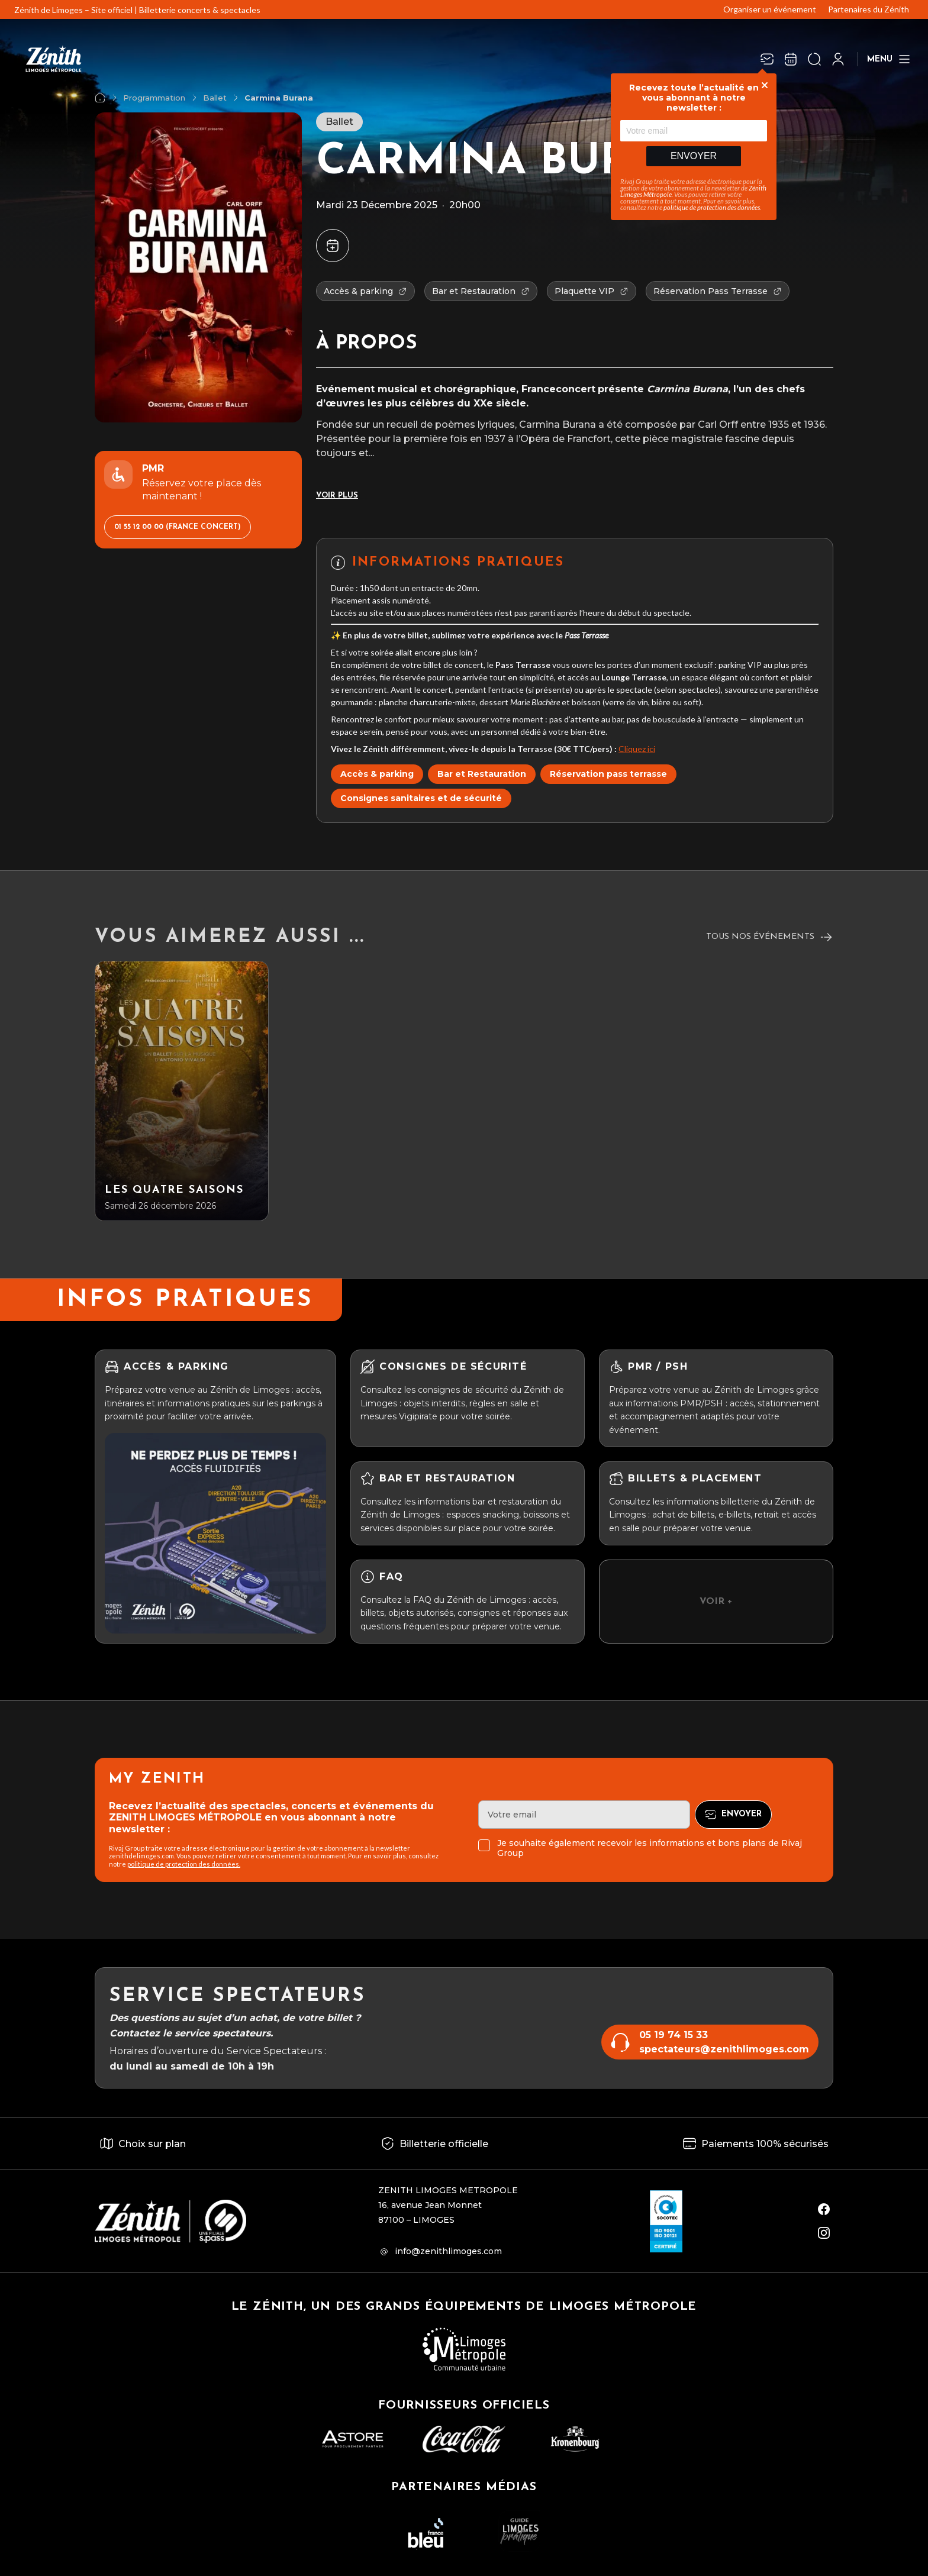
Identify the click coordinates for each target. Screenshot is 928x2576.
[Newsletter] (767, 59)
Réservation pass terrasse (608, 774)
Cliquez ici (636, 749)
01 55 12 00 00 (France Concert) (177, 527)
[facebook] (823, 2209)
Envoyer (694, 156)
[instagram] (823, 2232)
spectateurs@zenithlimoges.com (724, 2049)
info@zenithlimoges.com (448, 2251)
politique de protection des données (711, 207)
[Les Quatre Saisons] (181, 1091)
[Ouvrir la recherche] (814, 59)
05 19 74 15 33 (673, 2035)
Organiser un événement (769, 9)
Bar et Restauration (481, 774)
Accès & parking (377, 774)
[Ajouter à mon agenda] (332, 245)
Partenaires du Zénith (868, 9)
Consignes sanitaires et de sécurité (421, 798)
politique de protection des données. (183, 1864)
